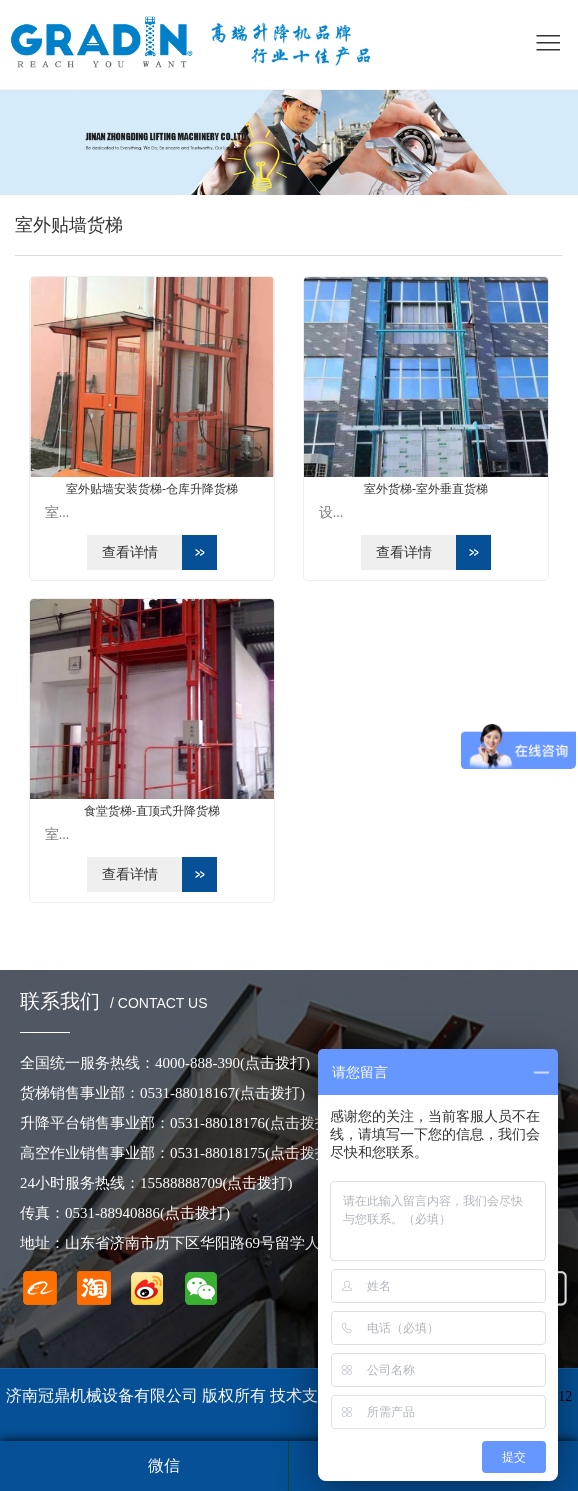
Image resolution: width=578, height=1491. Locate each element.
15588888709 (216, 1183)
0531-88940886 (147, 1213)
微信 (164, 1465)
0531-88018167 (222, 1093)
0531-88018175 (252, 1153)
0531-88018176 (252, 1123)
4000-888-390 (232, 1063)
